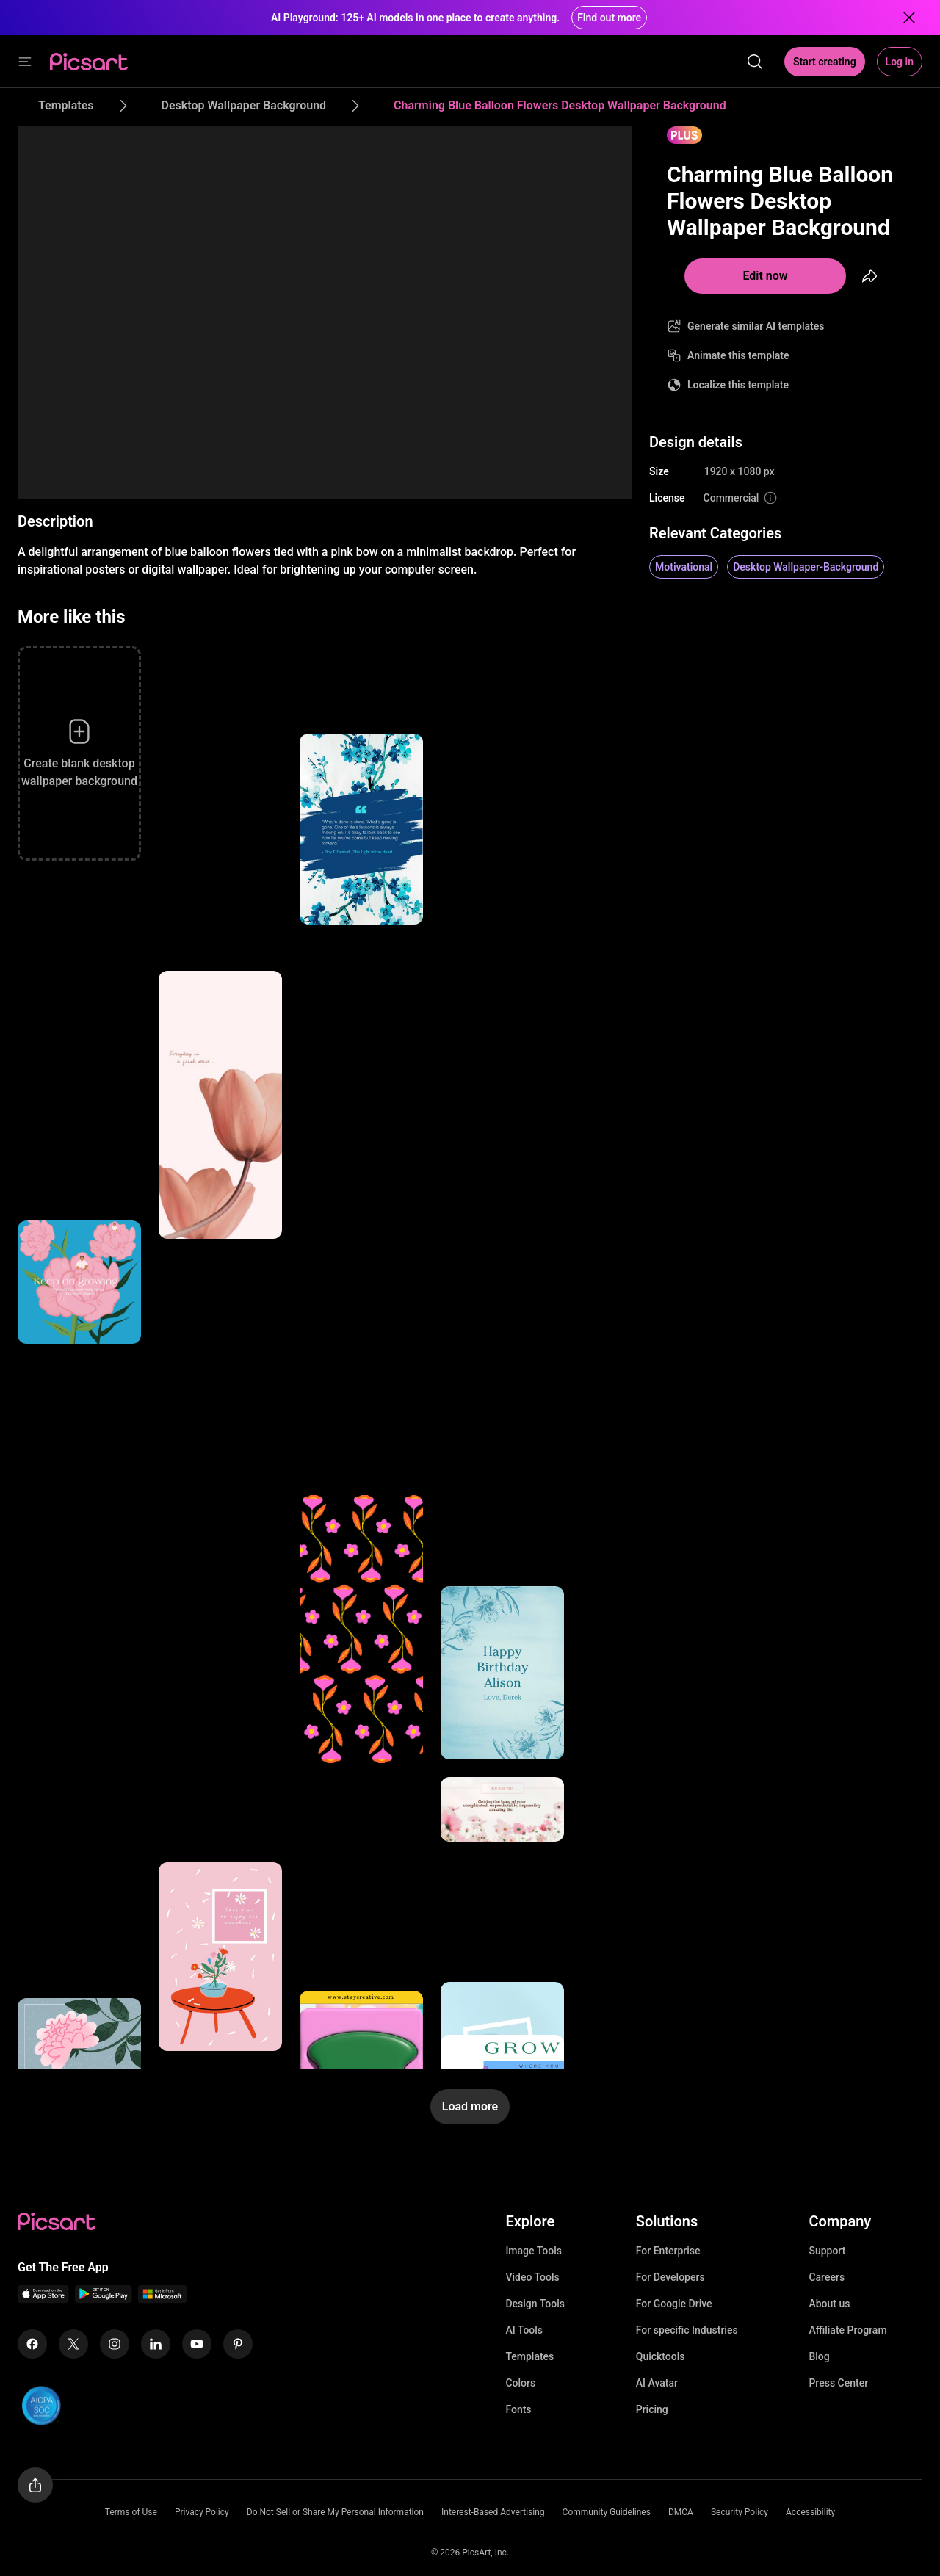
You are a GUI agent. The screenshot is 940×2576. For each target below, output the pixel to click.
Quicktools (660, 2356)
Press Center (838, 2383)
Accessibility (810, 2512)
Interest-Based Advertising (493, 2512)
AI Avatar (657, 2383)
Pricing (652, 2409)
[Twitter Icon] (73, 2344)
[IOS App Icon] (43, 2299)
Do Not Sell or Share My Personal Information (335, 2512)
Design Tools (535, 2303)
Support (827, 2251)
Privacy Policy (202, 2512)
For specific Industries (687, 2330)
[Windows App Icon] (162, 2299)
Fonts (518, 2409)
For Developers (670, 2277)
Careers (827, 2277)
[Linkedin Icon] (155, 2344)
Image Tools (533, 2251)
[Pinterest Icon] (238, 2344)
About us (829, 2303)
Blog (819, 2356)
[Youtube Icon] (197, 2344)
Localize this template (738, 385)
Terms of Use (131, 2512)
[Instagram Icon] (114, 2344)
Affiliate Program (847, 2330)
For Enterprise (668, 2251)
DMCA (680, 2512)
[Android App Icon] (103, 2299)
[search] (755, 61)
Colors (520, 2383)
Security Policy (739, 2512)
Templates (529, 2356)
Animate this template (738, 355)
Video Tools (532, 2277)
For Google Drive (674, 2303)
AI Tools (524, 2330)
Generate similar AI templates (756, 326)
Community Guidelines (607, 2512)
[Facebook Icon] (32, 2344)
